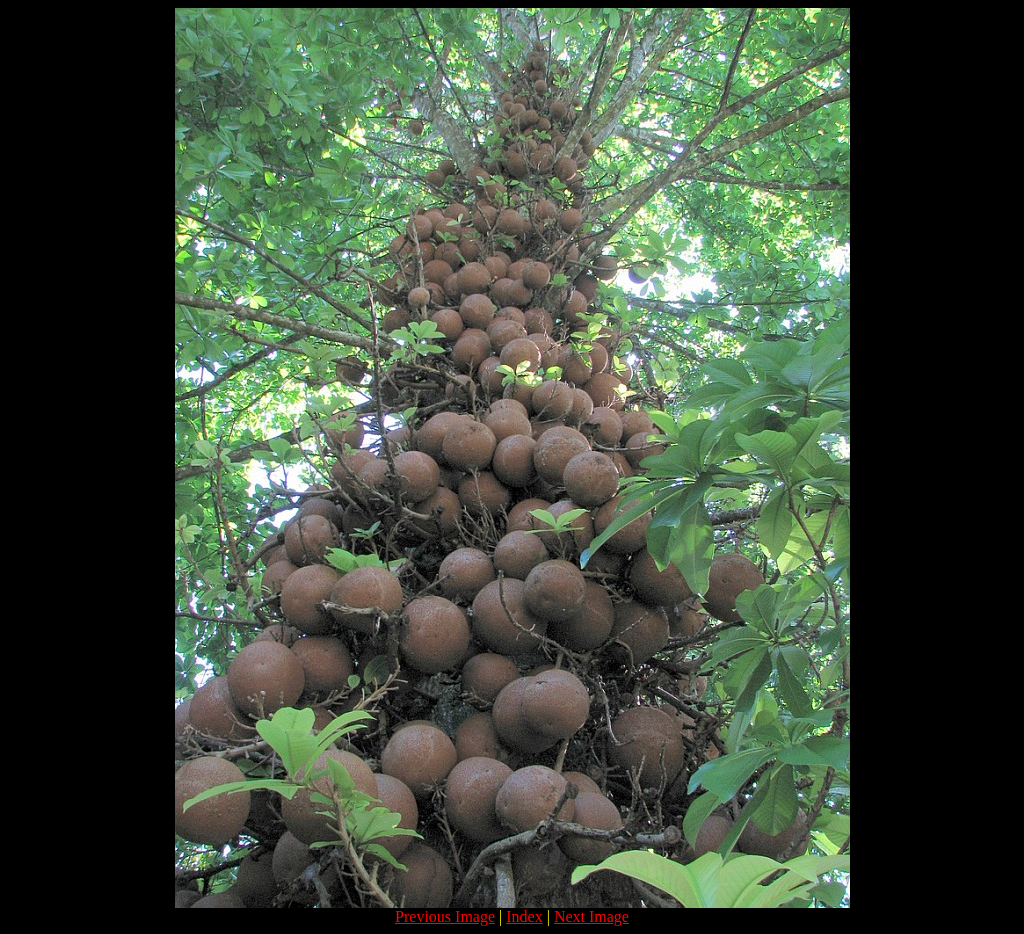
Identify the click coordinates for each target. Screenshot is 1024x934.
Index (524, 916)
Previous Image (445, 916)
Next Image (591, 916)
